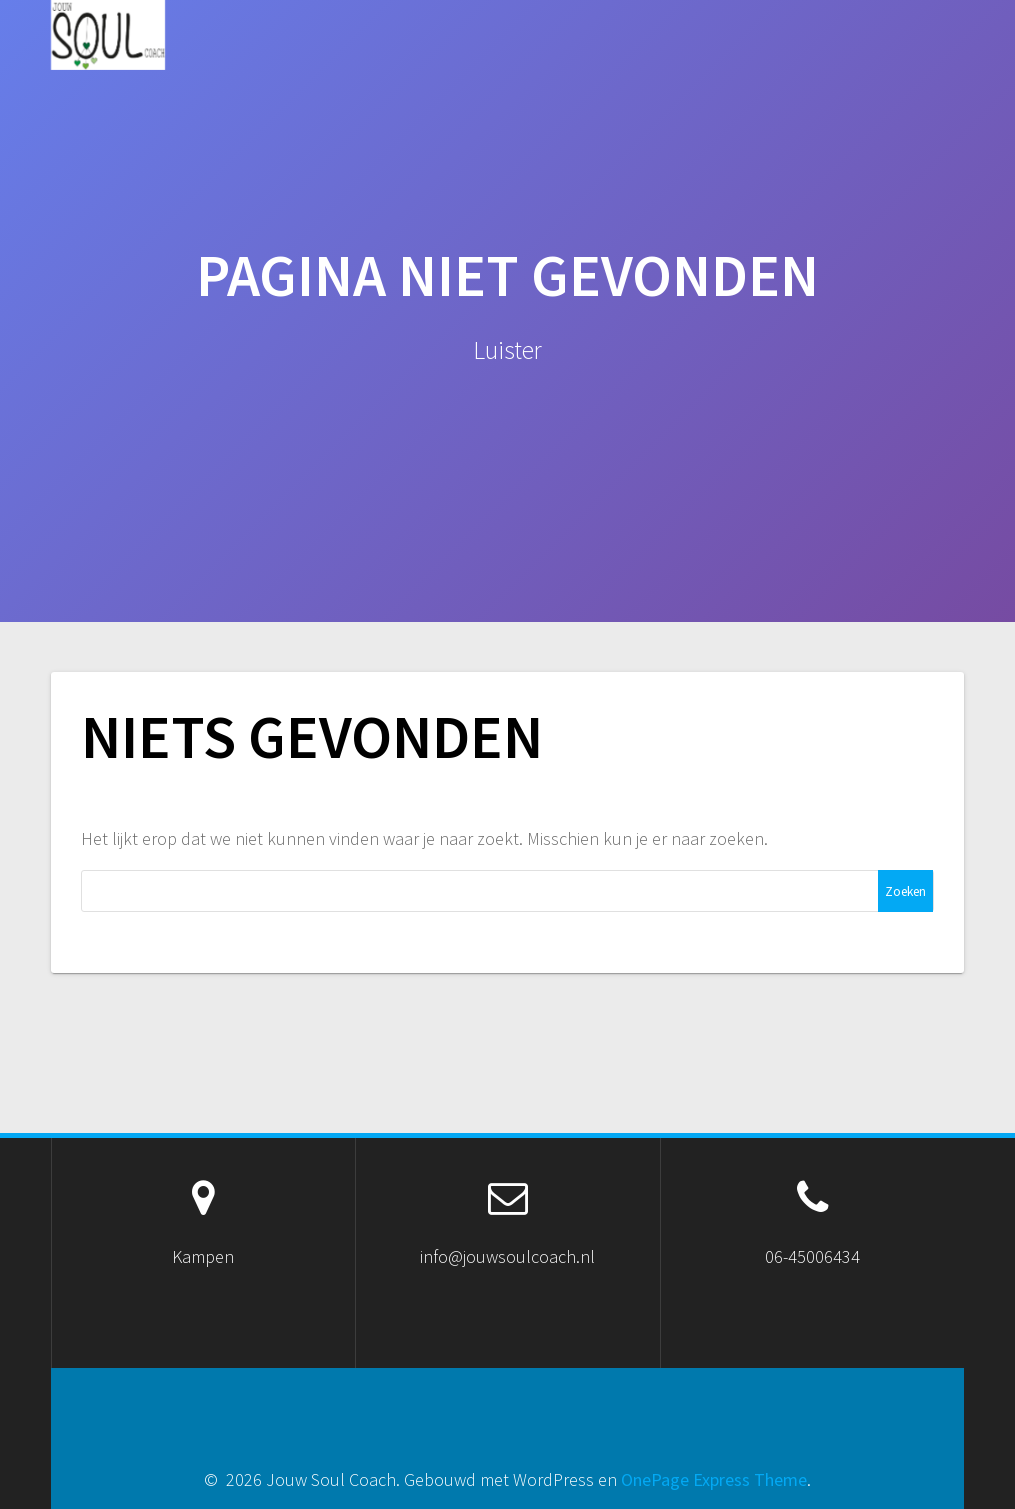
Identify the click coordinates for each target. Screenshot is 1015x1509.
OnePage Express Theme (714, 1479)
